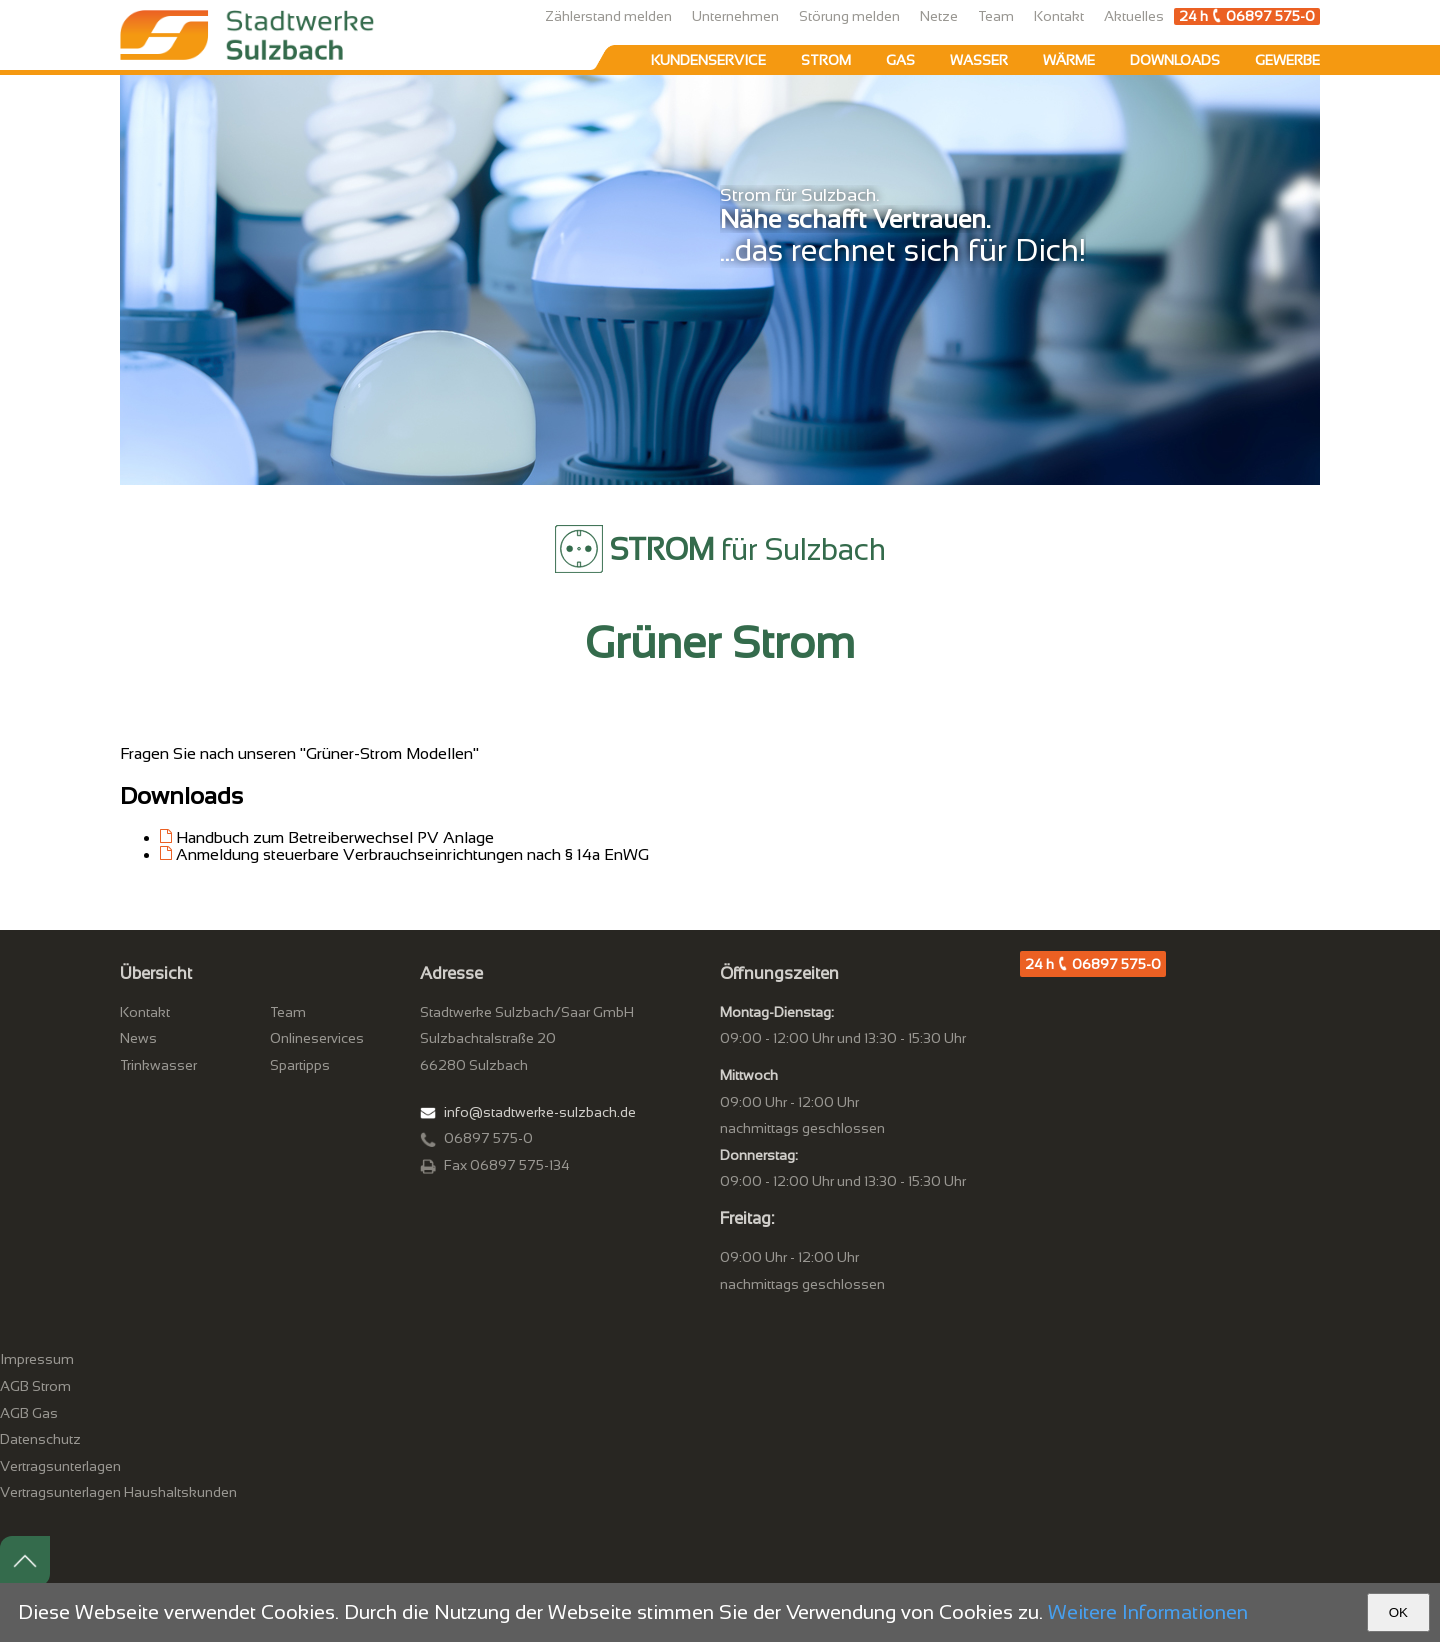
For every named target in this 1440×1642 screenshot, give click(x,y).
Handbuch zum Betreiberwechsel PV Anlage (335, 837)
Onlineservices (317, 1038)
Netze (939, 16)
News (138, 1038)
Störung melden (849, 16)
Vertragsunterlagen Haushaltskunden (118, 1492)
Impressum (37, 1359)
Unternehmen (735, 16)
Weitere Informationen (1148, 1612)
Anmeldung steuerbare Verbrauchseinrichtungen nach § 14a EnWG (412, 854)
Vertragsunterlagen (60, 1466)
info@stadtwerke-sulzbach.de (540, 1112)
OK (1398, 1612)
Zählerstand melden (608, 16)
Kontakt (1059, 16)
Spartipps (300, 1065)
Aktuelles (1134, 16)
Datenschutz (40, 1439)
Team (996, 16)
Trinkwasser (158, 1065)
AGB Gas (29, 1413)
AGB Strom (35, 1386)
